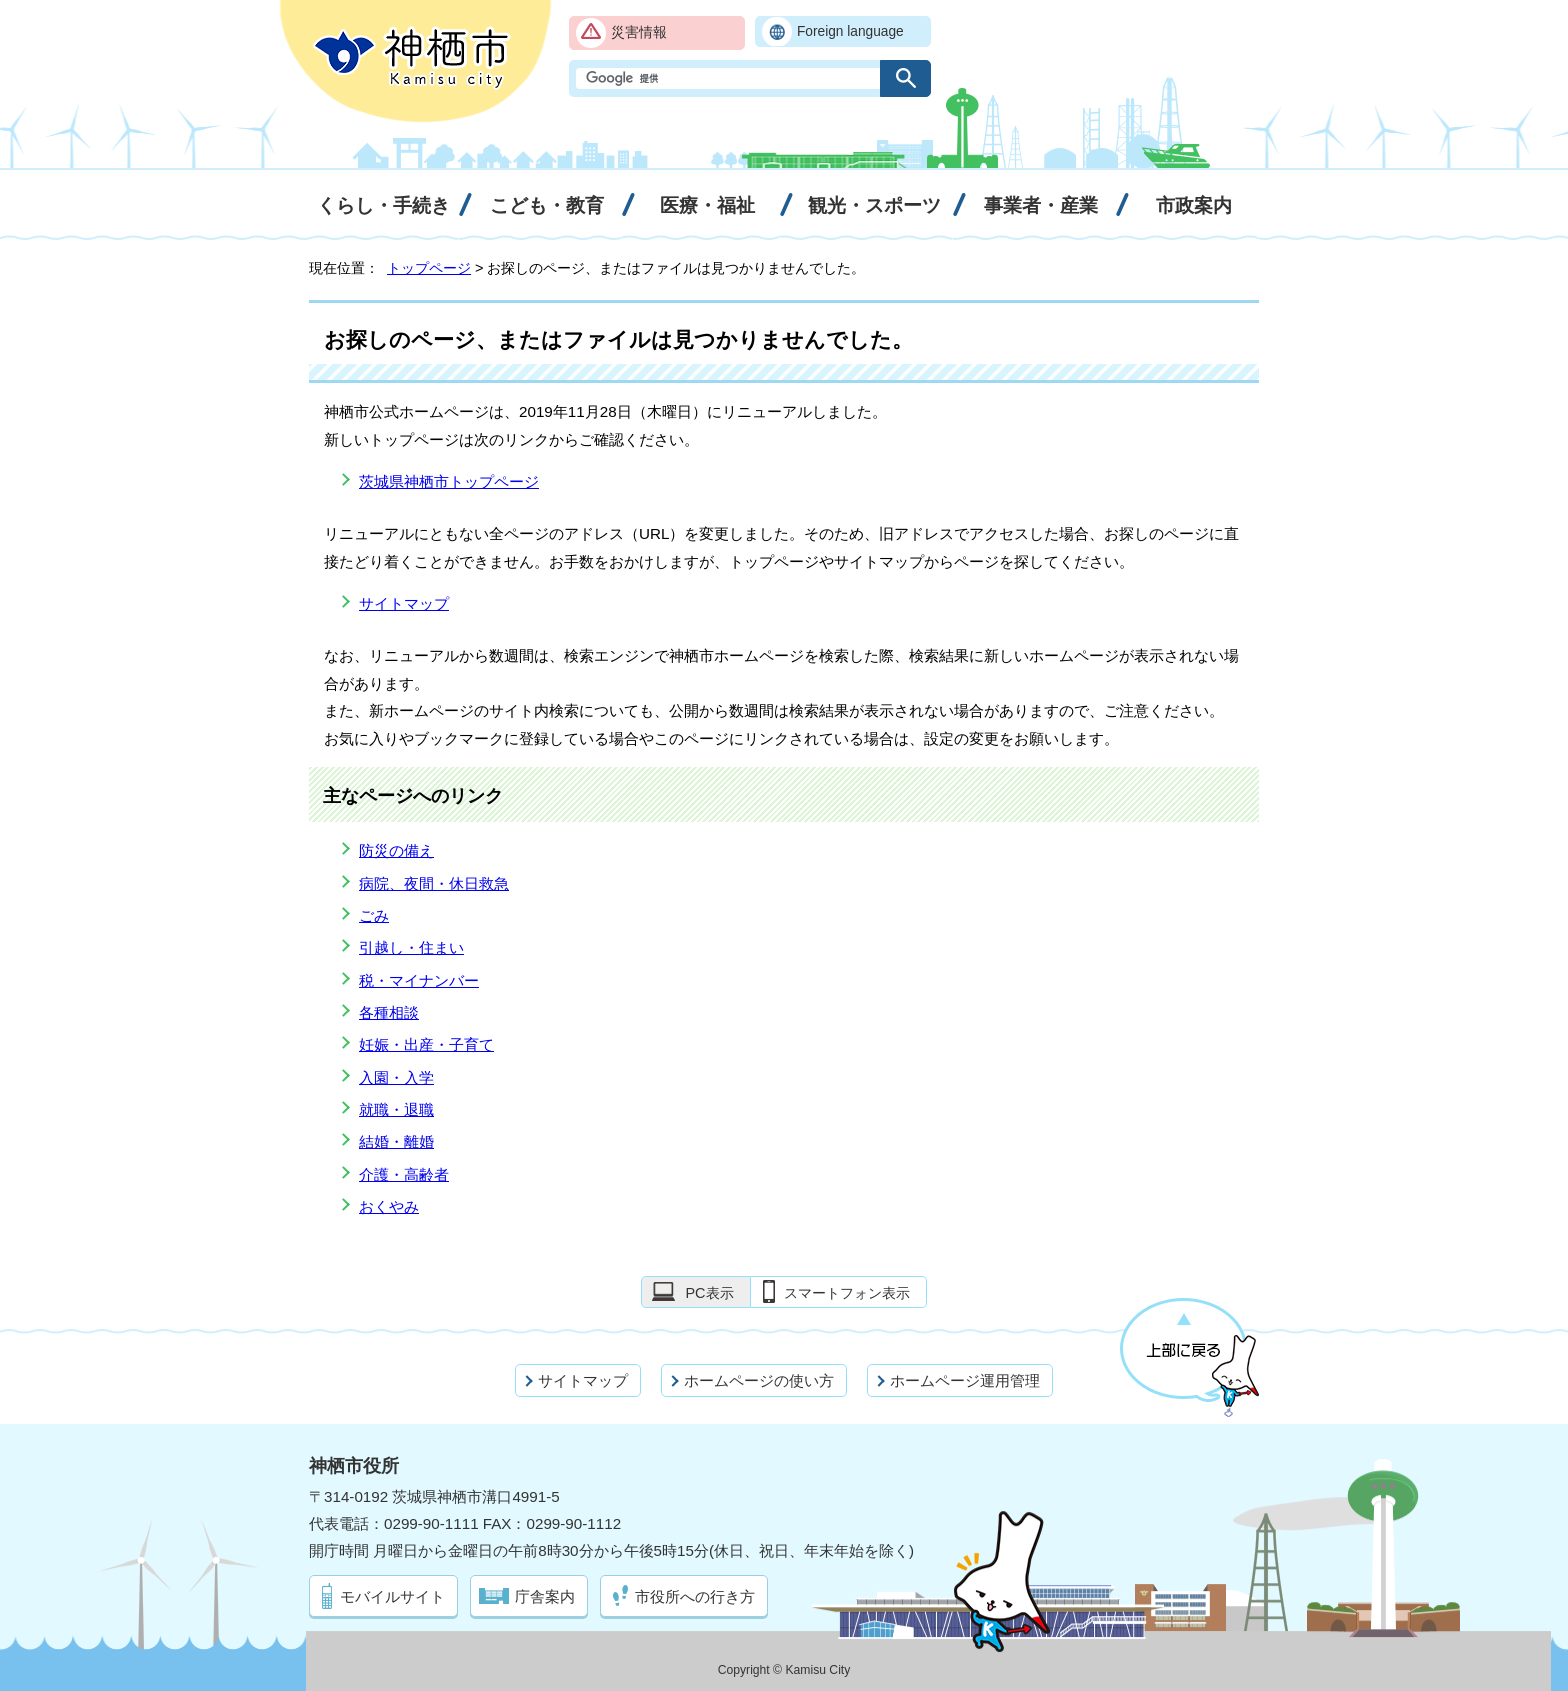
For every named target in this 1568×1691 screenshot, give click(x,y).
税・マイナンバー (419, 980)
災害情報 (639, 32)
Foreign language (850, 31)
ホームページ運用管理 (965, 1380)
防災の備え (396, 850)
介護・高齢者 (404, 1174)
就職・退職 (396, 1109)
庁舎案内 (545, 1596)
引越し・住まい (411, 947)
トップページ (429, 268)
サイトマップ (404, 603)
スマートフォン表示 (847, 1293)
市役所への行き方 (695, 1596)
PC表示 (709, 1293)
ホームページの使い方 (759, 1380)
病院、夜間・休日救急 (434, 883)
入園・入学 (396, 1077)
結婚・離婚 (396, 1141)
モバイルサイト (392, 1596)
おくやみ (389, 1206)
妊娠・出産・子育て (426, 1044)
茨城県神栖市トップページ (449, 481)
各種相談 (389, 1012)
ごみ (374, 915)
